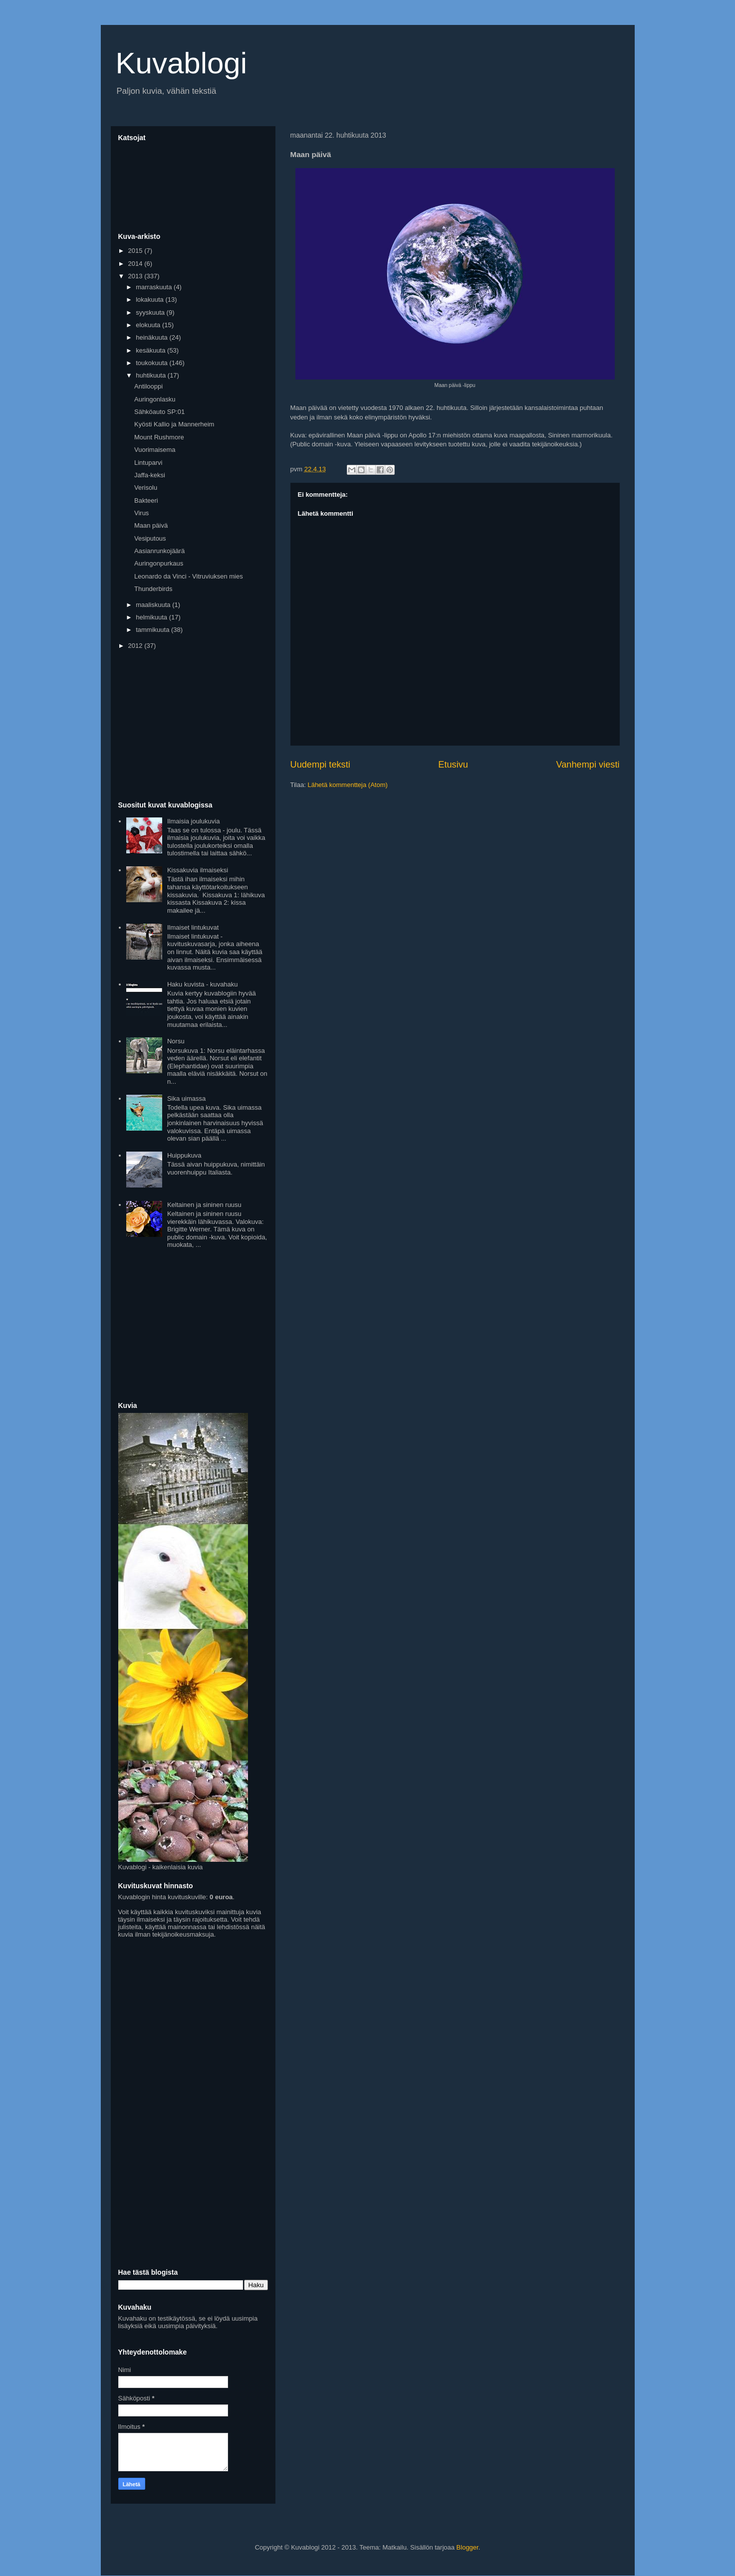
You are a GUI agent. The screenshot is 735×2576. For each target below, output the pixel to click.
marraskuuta (155, 287)
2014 (136, 263)
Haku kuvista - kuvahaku (202, 984)
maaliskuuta (154, 604)
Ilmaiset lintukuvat (193, 927)
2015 (136, 250)
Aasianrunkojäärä (159, 551)
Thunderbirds (153, 589)
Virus (141, 513)
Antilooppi (148, 386)
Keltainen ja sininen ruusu (204, 1204)
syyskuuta (151, 312)
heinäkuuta (152, 337)
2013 (136, 276)
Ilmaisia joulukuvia (193, 821)
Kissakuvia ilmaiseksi (197, 870)
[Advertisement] (193, 726)
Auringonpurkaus (158, 563)
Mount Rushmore (159, 437)
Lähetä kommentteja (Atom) (347, 785)
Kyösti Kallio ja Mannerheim (174, 424)
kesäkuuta (151, 350)
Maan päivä (151, 525)
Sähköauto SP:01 (159, 411)
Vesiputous (150, 538)
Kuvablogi (181, 63)
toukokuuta (152, 363)
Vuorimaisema (155, 449)
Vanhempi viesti (587, 765)
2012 (136, 645)
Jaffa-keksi (149, 475)
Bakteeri (146, 500)
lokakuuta (150, 299)
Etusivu (453, 765)
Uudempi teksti (320, 765)
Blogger (468, 2547)
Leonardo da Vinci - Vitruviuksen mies (188, 576)
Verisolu (145, 487)
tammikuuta (153, 629)
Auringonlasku (154, 399)
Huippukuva (184, 1155)
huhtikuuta (152, 375)
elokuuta (149, 325)
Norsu (176, 1041)
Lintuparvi (148, 462)
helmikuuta (152, 617)
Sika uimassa (186, 1098)
